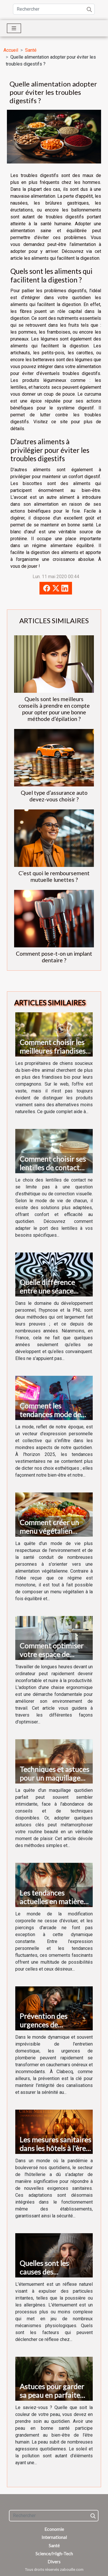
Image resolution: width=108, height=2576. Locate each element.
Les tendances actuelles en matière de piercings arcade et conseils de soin (54, 1905)
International (54, 2537)
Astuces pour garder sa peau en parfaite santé (52, 2395)
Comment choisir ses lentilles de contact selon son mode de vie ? (54, 1172)
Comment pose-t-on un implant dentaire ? (54, 956)
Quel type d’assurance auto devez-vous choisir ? (54, 796)
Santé (31, 50)
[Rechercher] (54, 9)
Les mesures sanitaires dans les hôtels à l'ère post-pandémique (55, 2148)
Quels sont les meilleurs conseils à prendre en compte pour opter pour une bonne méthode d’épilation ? (54, 709)
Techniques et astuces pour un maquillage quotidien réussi (54, 1778)
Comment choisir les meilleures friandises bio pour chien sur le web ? (53, 1055)
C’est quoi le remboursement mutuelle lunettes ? (54, 876)
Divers (54, 2561)
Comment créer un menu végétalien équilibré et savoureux (55, 1531)
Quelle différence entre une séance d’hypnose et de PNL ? (54, 1291)
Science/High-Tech (54, 2553)
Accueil (10, 50)
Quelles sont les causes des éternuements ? (44, 2272)
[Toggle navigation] (14, 28)
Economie (54, 2529)
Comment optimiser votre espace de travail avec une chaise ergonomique (55, 1658)
